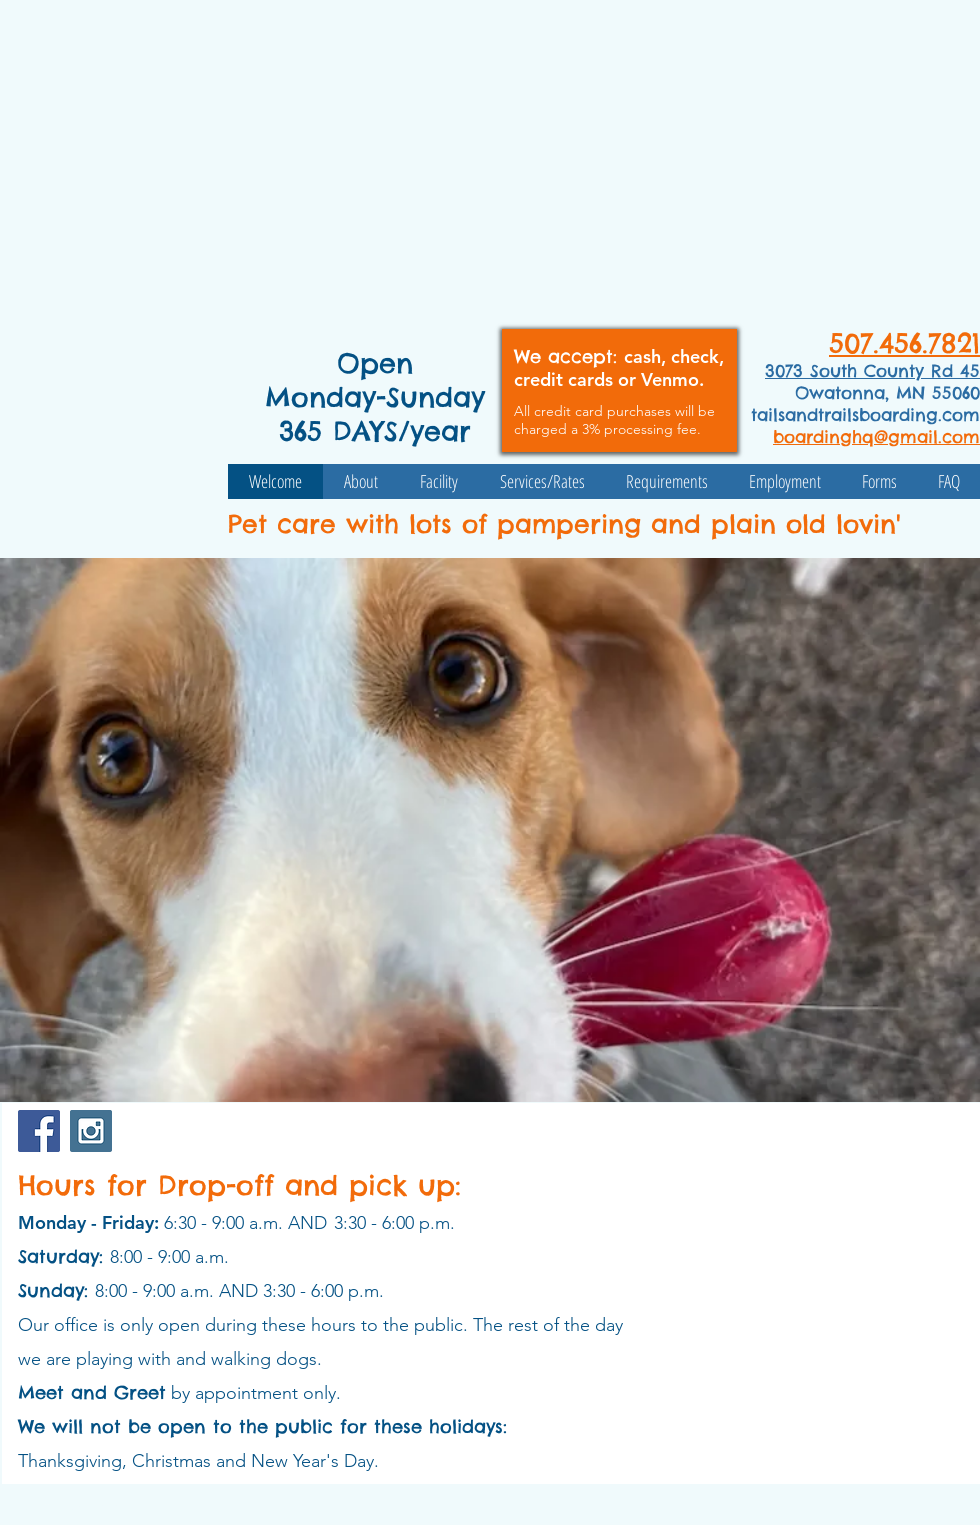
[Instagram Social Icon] (91, 1131)
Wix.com (122, 1507)
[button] (490, 830)
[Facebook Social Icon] (39, 1131)
